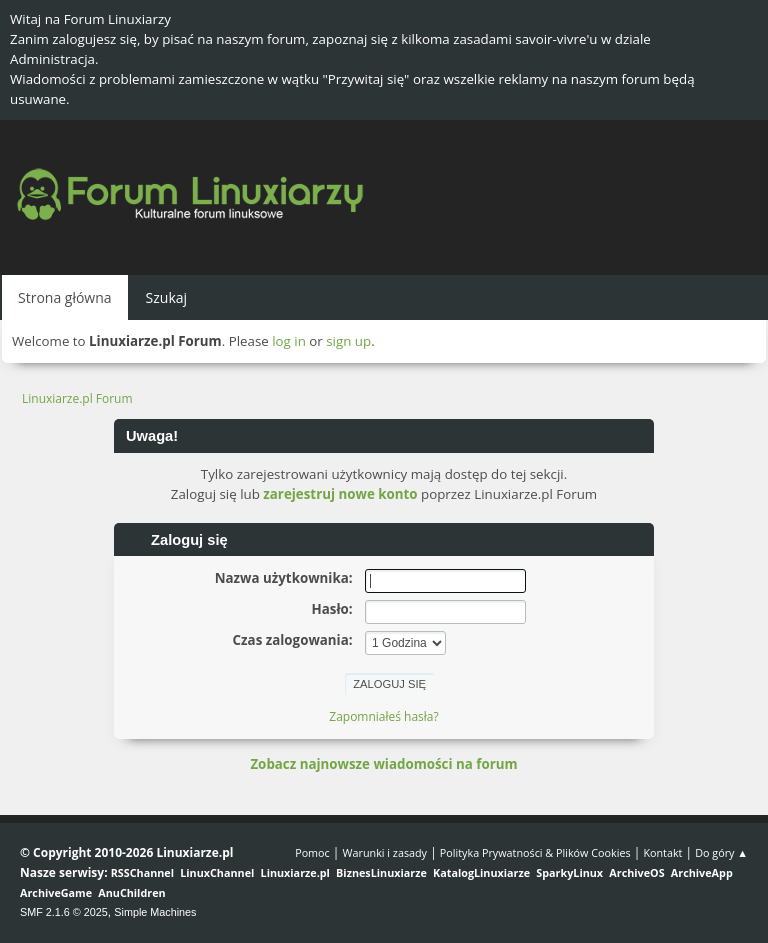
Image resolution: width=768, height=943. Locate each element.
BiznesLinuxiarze (381, 872)
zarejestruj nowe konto (340, 494)
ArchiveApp (702, 872)
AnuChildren (131, 892)
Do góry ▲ (721, 852)
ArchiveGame (56, 892)
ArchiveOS (636, 872)
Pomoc (312, 852)
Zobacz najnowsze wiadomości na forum (383, 764)
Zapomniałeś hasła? (383, 716)
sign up (348, 341)
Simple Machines (155, 912)
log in (289, 341)
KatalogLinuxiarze (481, 872)
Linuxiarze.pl (295, 872)
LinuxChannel (217, 872)
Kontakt (662, 852)
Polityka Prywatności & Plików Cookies (535, 852)
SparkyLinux (569, 872)
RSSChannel (142, 872)
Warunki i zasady (385, 852)
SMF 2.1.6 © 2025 (64, 912)
